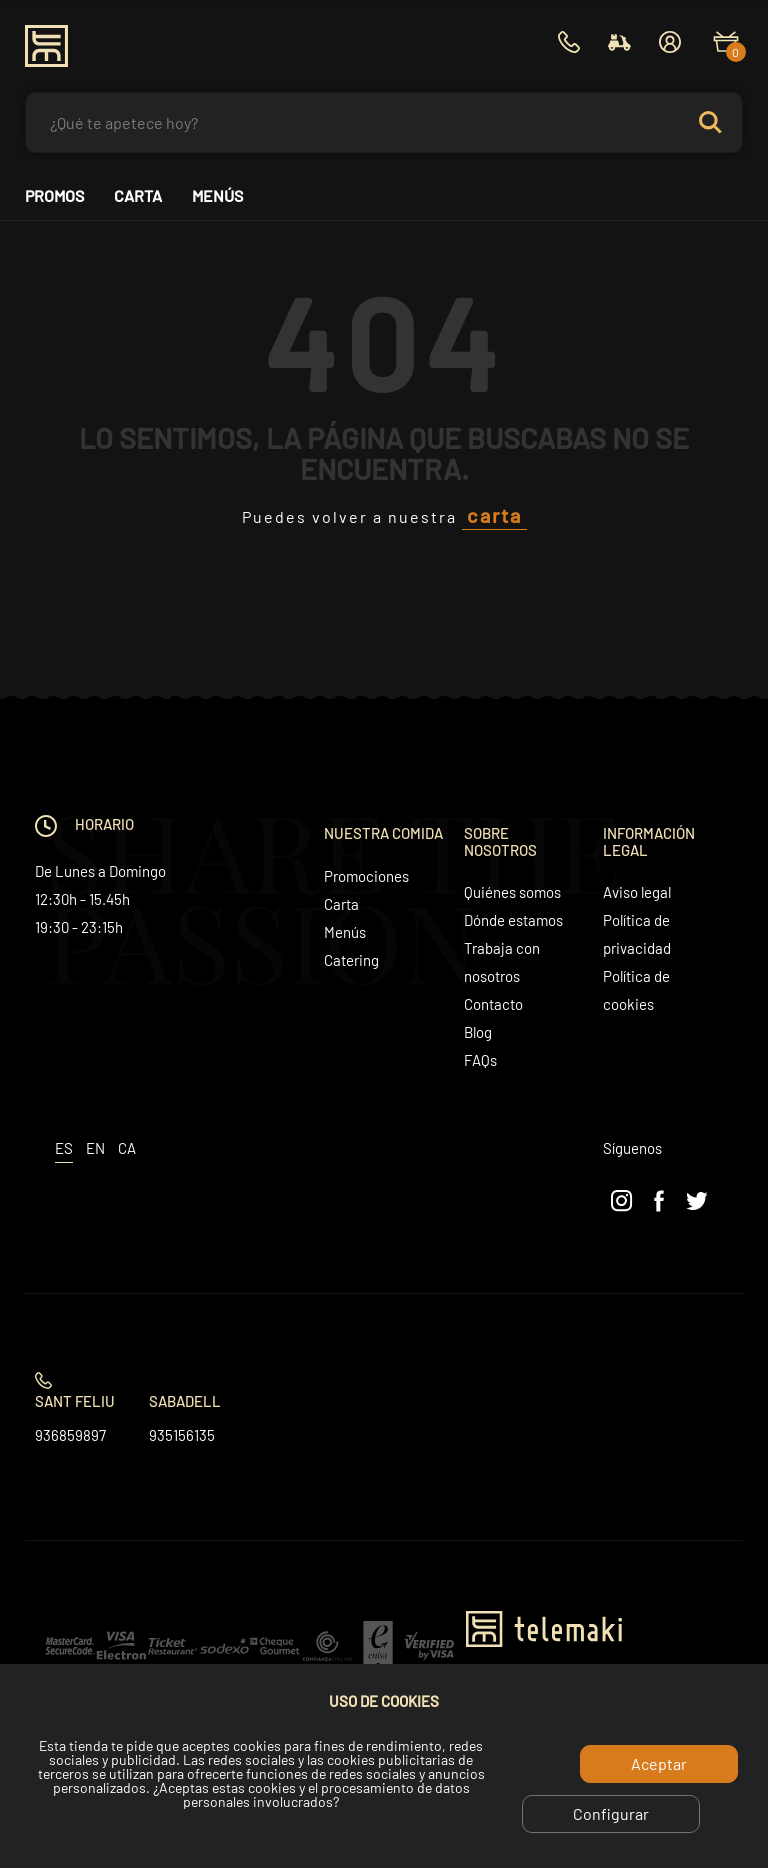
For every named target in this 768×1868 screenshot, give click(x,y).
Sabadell (185, 1401)
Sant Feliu (75, 1401)
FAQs (480, 1060)
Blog (478, 1032)
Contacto (493, 1004)
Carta (138, 196)
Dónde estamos (513, 920)
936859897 (70, 1435)
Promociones (366, 876)
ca (127, 1148)
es (64, 1148)
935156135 (182, 1435)
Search (710, 122)
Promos (54, 196)
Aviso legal (637, 892)
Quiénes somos (512, 892)
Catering (351, 960)
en (95, 1148)
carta (494, 515)
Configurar (611, 1813)
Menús (217, 196)
